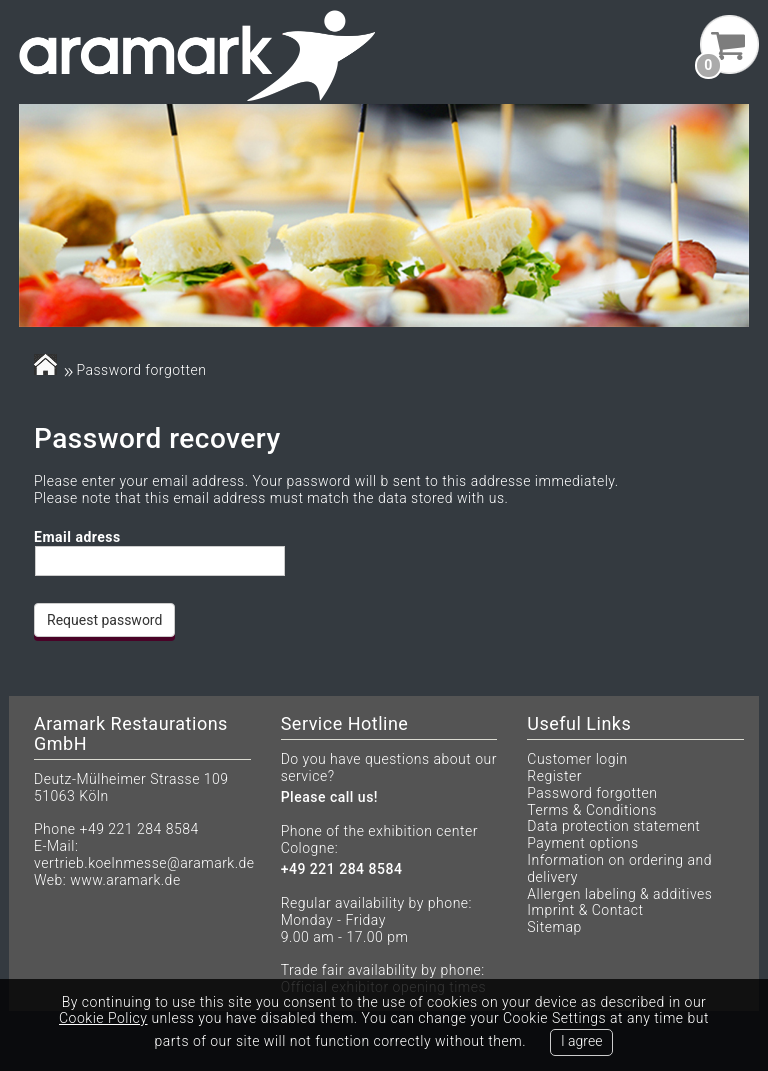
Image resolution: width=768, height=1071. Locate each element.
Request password (104, 620)
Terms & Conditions (591, 810)
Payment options (582, 843)
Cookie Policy (103, 1018)
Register (554, 776)
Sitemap (554, 927)
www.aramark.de (125, 880)
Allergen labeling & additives (619, 894)
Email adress (77, 537)
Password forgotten (592, 793)
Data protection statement (613, 826)
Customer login (577, 759)
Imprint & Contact (585, 910)
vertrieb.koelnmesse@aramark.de (144, 863)
